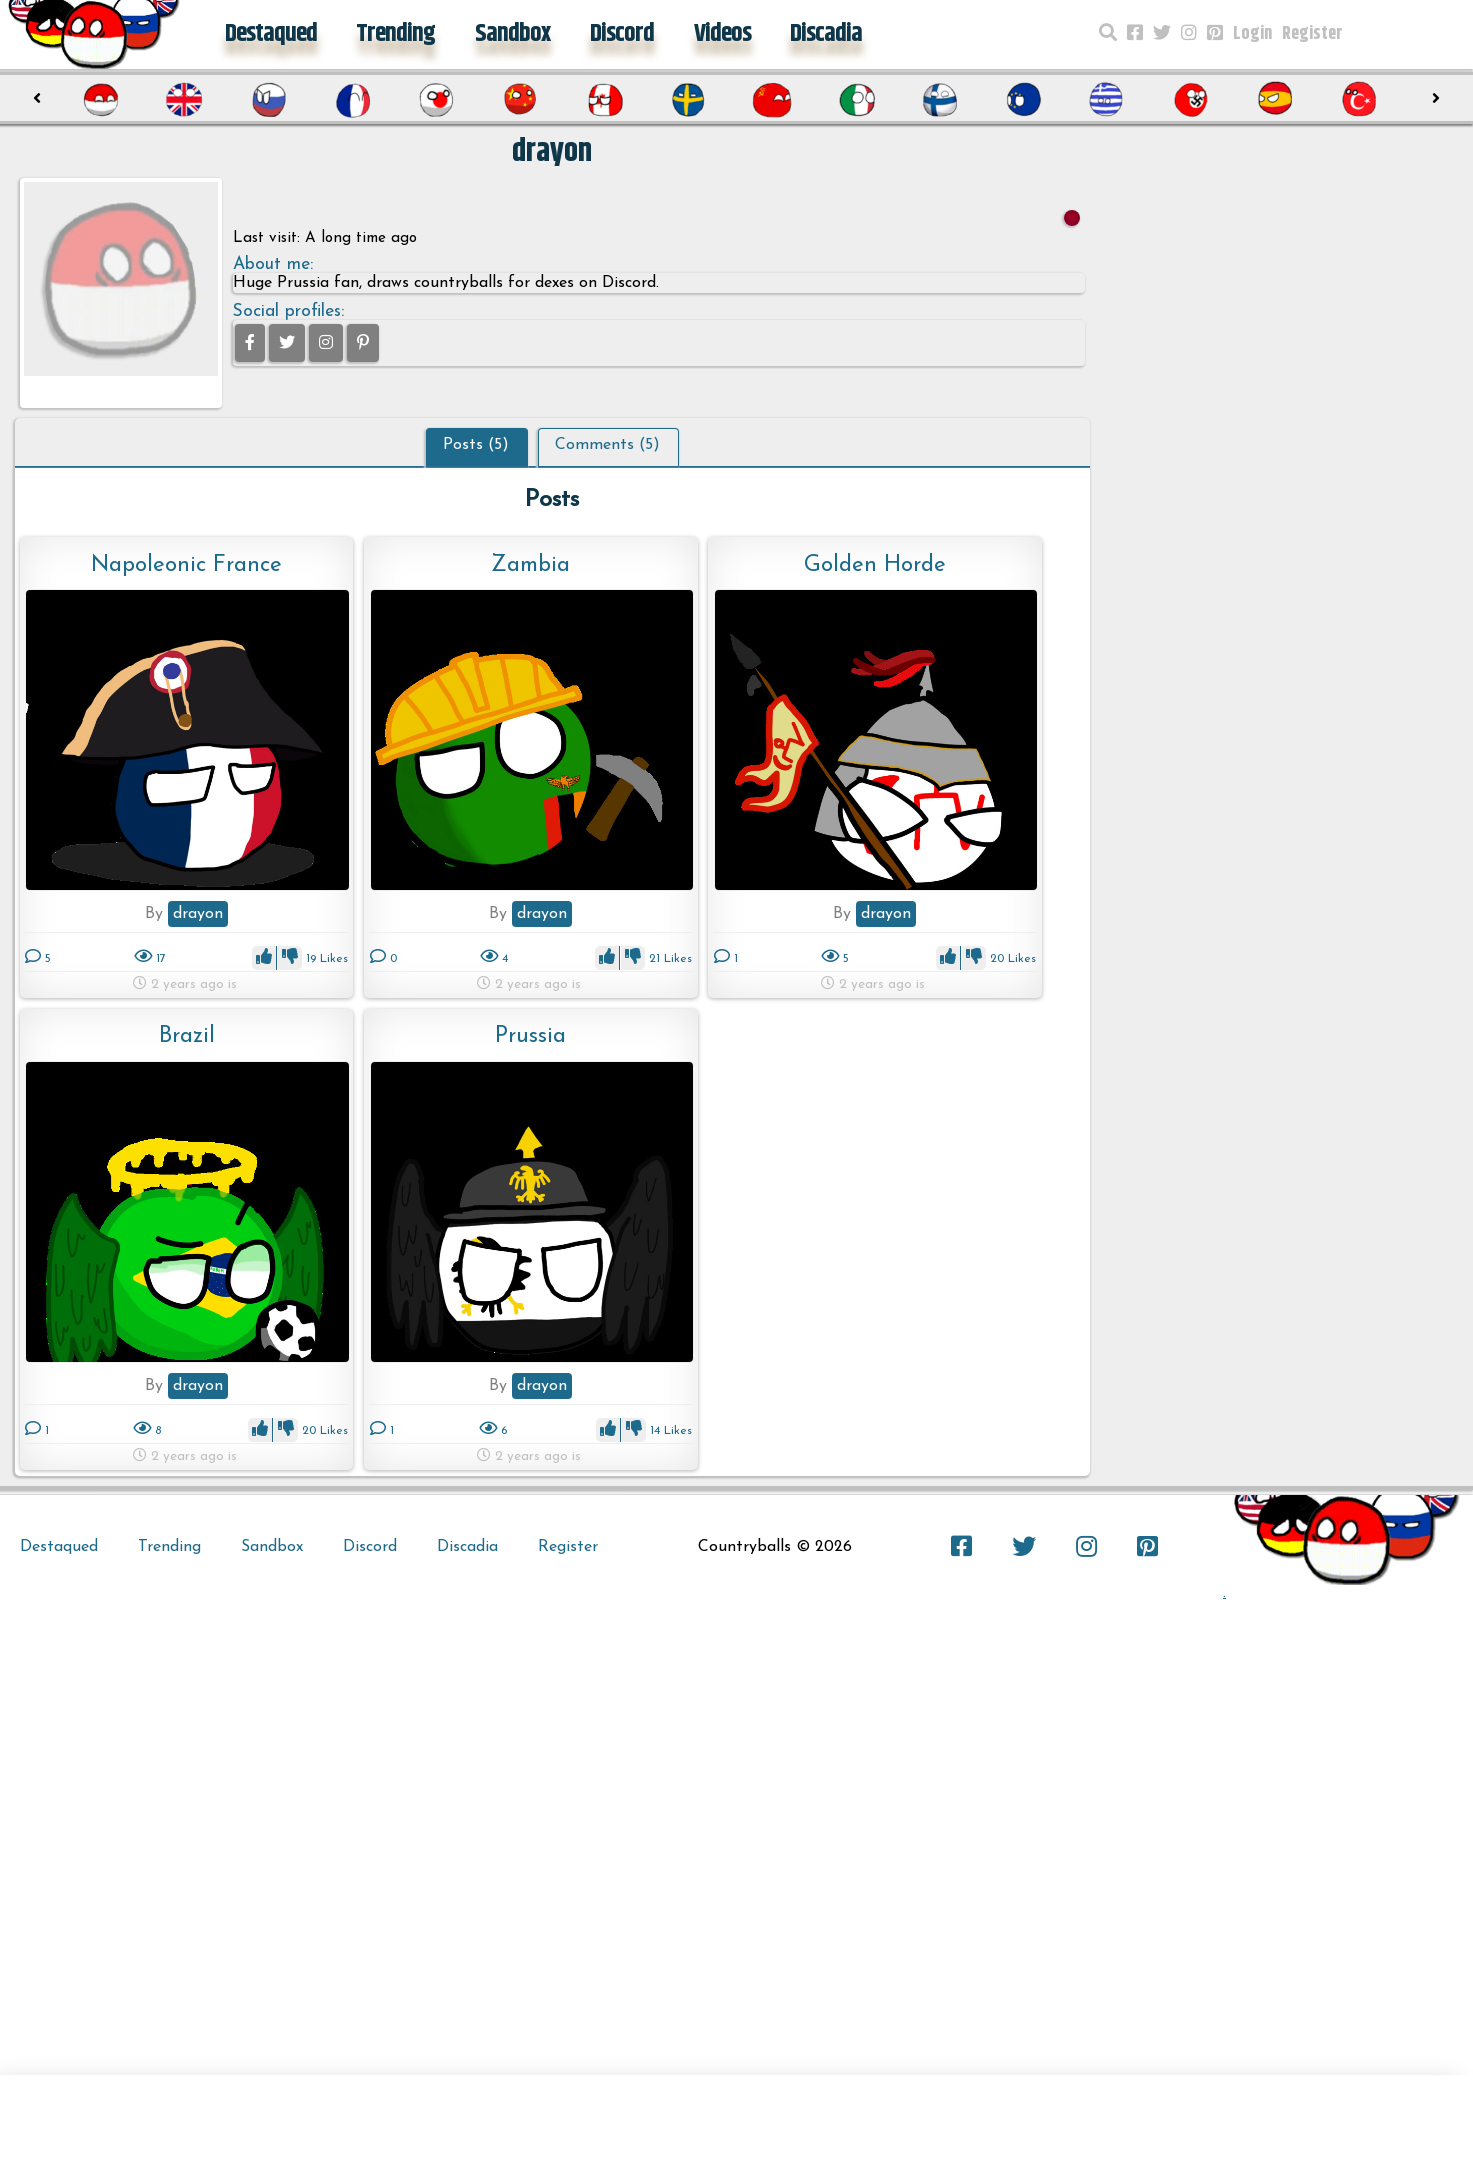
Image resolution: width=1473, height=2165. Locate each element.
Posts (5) (476, 445)
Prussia (530, 1036)
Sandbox (512, 34)
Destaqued (271, 34)
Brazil (187, 1036)
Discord (622, 34)
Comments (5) (607, 445)
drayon (198, 914)
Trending (395, 34)
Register (1312, 34)
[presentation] (37, 99)
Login (1252, 34)
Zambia (530, 565)
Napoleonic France (186, 565)
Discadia (826, 34)
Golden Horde (875, 565)
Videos (722, 34)
